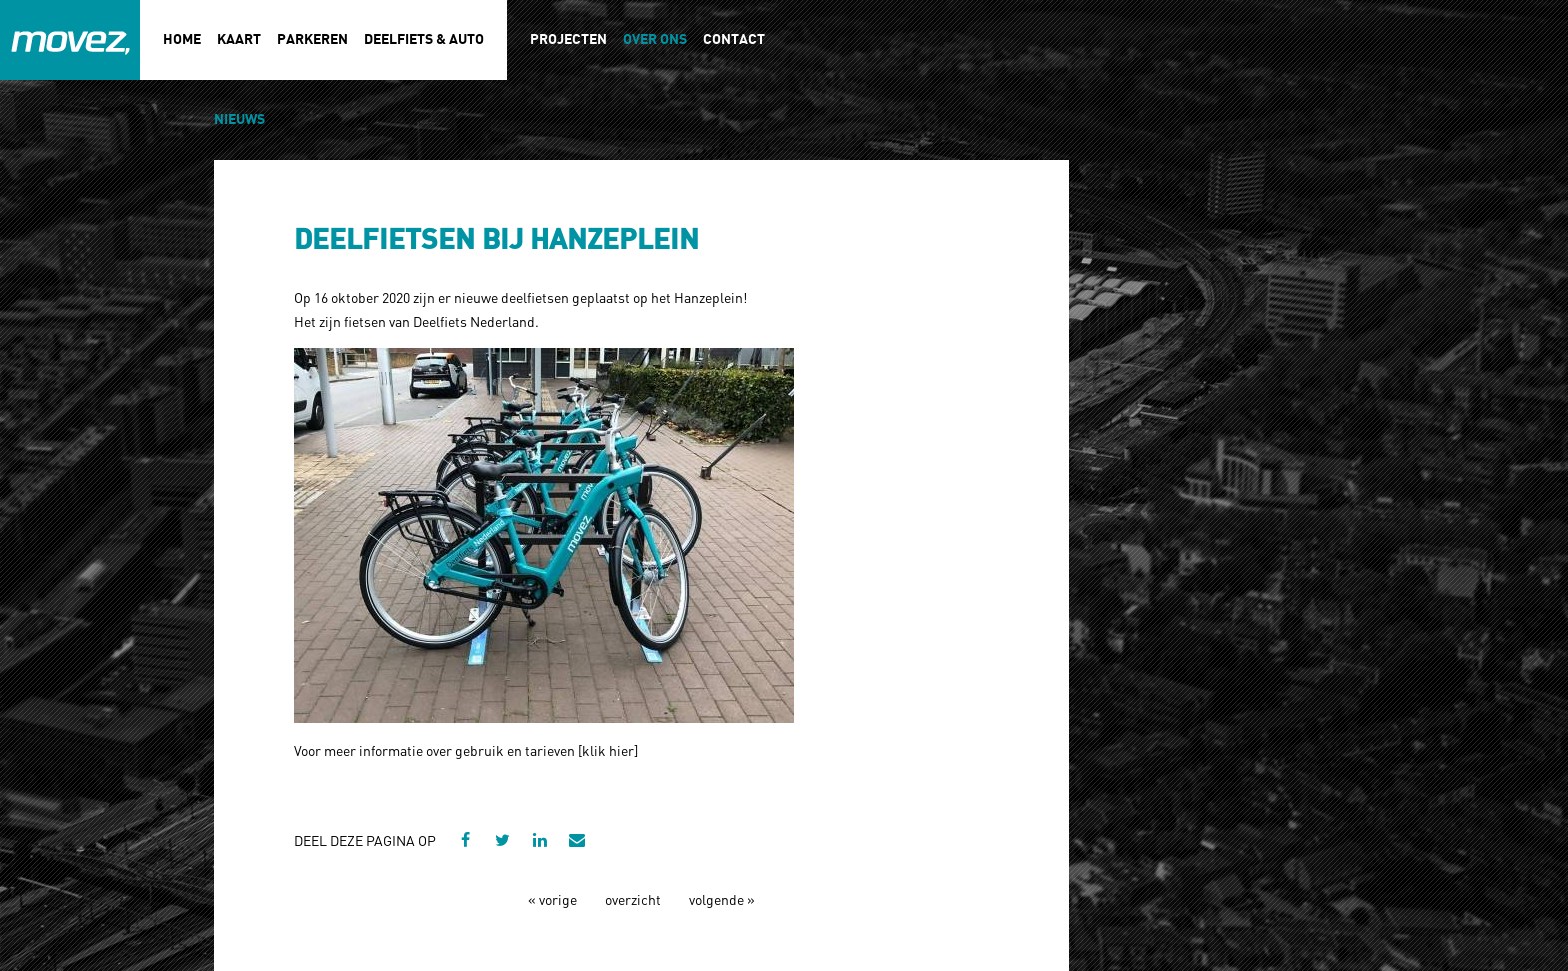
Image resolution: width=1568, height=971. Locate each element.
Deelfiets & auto (424, 39)
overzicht (633, 899)
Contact (734, 39)
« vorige (552, 899)
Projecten (568, 39)
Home (182, 39)
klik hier (608, 750)
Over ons (655, 39)
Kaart (239, 39)
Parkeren (312, 39)
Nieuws (239, 119)
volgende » (722, 899)
